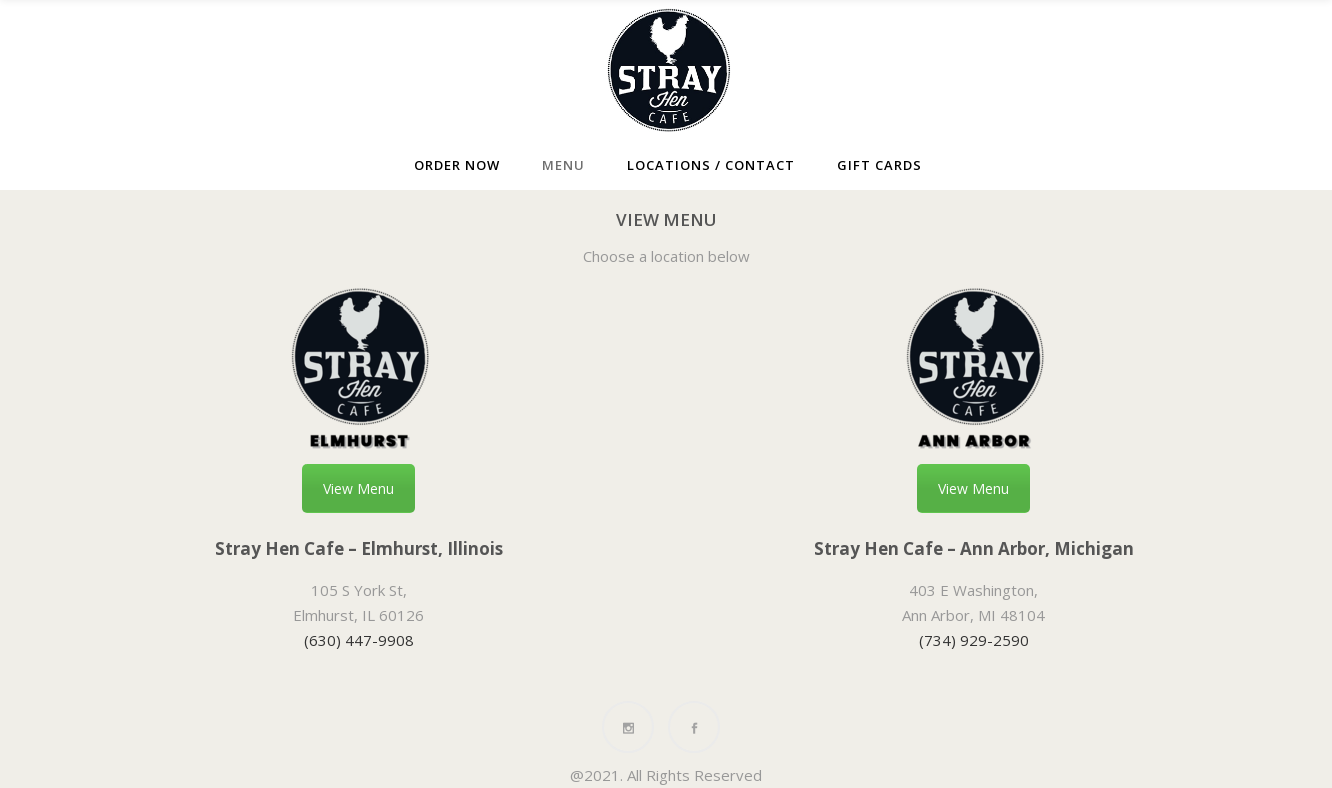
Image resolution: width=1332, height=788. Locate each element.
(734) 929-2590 (974, 640)
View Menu (358, 488)
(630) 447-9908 (359, 640)
